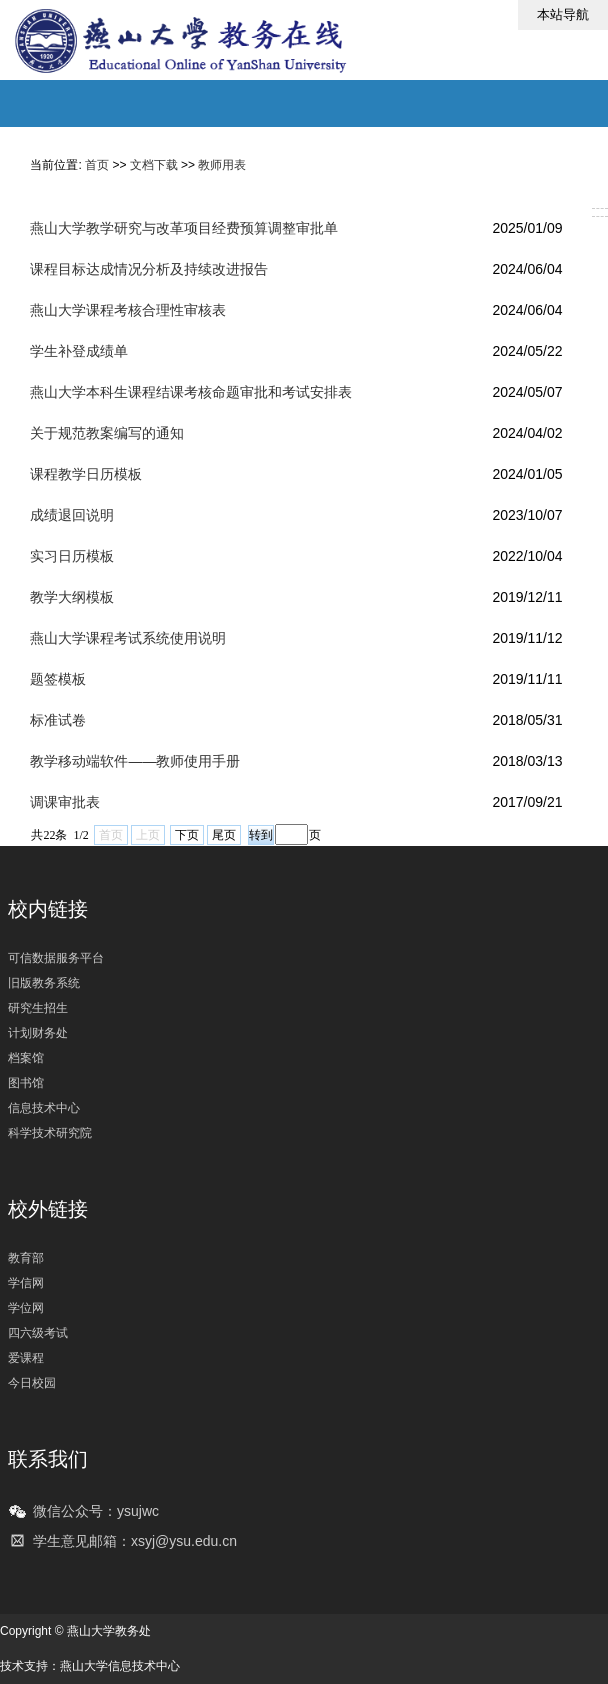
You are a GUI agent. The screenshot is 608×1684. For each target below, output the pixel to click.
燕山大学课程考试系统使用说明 (128, 638)
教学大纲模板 (72, 597)
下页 (187, 835)
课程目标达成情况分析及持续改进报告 (149, 269)
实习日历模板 (72, 556)
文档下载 (154, 165)
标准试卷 (58, 720)
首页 (97, 165)
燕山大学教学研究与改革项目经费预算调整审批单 (184, 228)
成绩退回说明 (72, 515)
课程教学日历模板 (86, 474)
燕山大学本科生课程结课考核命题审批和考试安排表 (191, 392)
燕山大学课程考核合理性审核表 (128, 310)
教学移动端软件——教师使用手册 (135, 761)
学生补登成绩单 (79, 351)
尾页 (224, 835)
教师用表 (222, 165)
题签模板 (58, 679)
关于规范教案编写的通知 (107, 433)
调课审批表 (65, 802)
